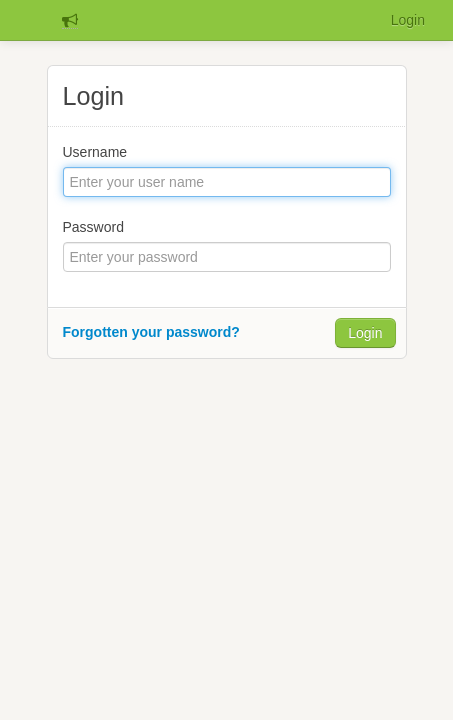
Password (93, 227)
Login (408, 20)
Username (95, 152)
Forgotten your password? (151, 332)
